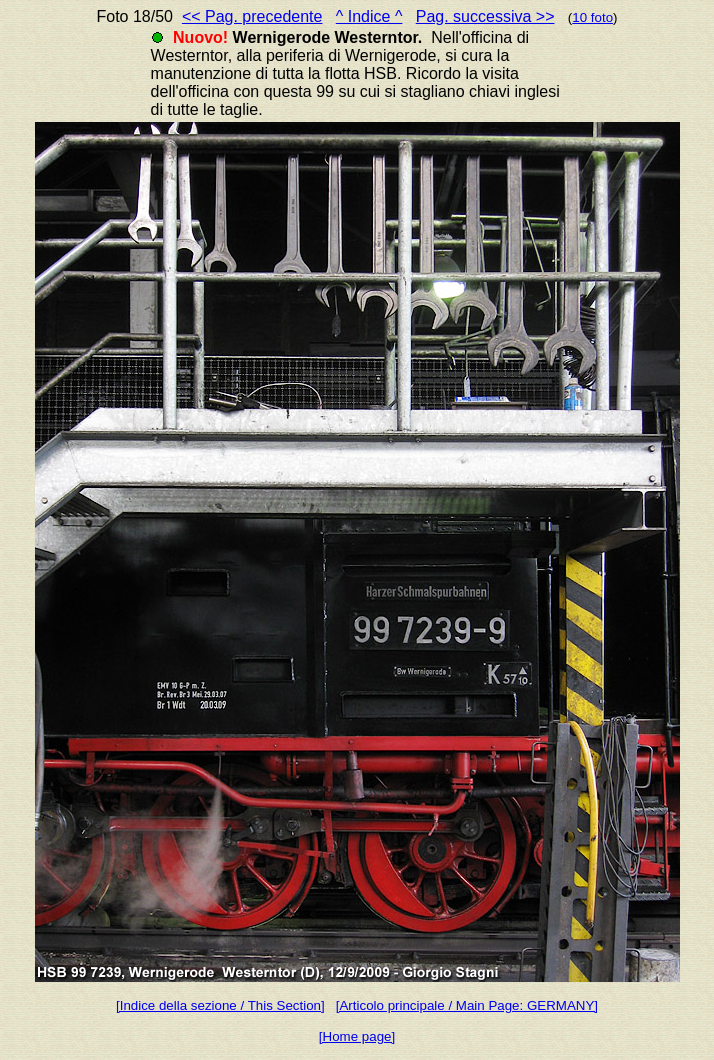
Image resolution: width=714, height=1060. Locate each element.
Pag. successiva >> (485, 16)
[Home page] (357, 1036)
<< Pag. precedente (252, 16)
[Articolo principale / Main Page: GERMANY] (467, 1005)
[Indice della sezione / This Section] (220, 1005)
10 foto (592, 17)
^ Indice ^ (369, 16)
